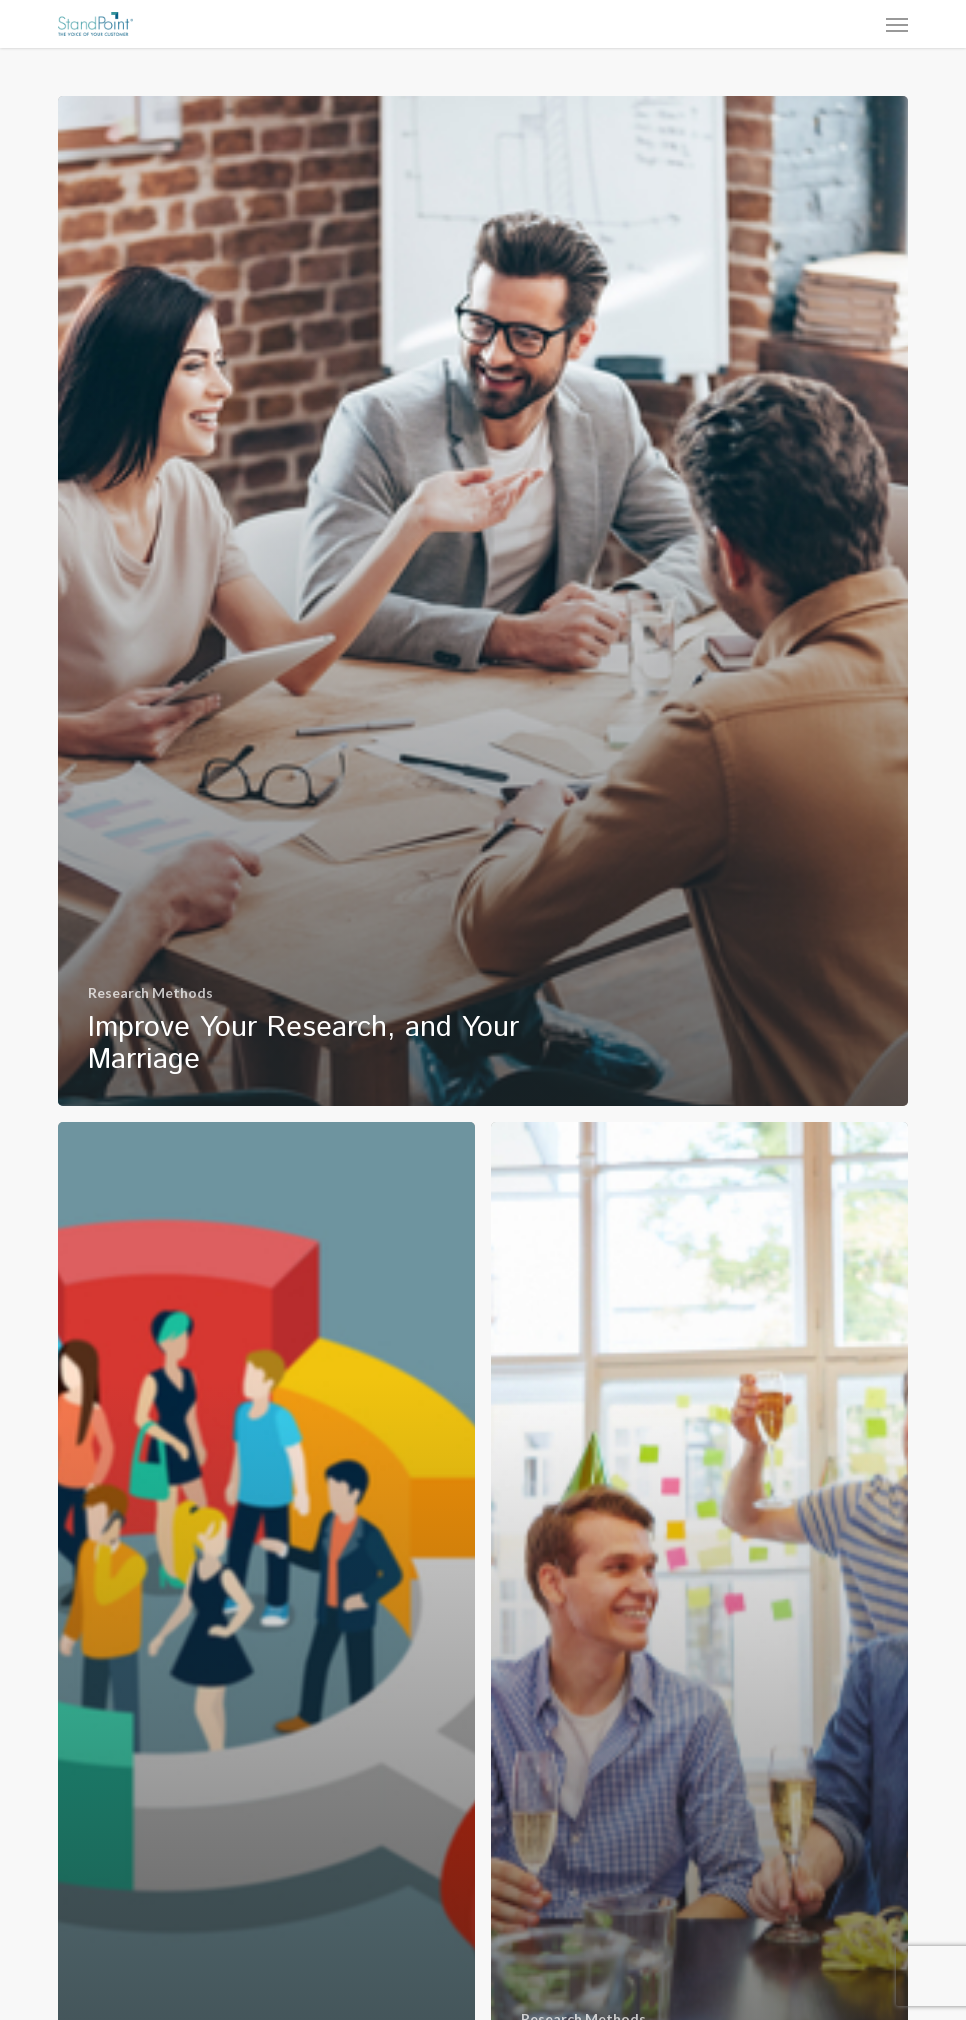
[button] (897, 24)
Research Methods (150, 992)
